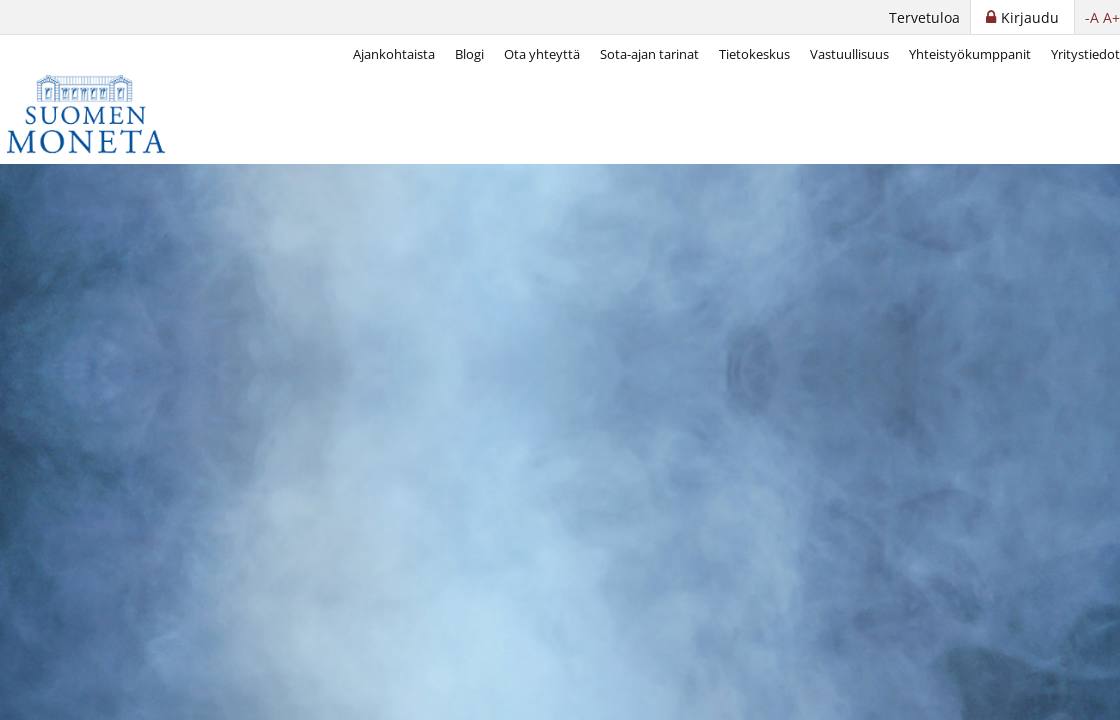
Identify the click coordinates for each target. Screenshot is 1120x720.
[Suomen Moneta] (100, 114)
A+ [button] (1111, 17)
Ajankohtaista (394, 54)
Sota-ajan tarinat (649, 54)
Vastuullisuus (849, 54)
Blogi (469, 54)
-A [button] (1092, 17)
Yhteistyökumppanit (970, 54)
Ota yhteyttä (542, 54)
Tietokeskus (754, 54)
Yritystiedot (1085, 54)
